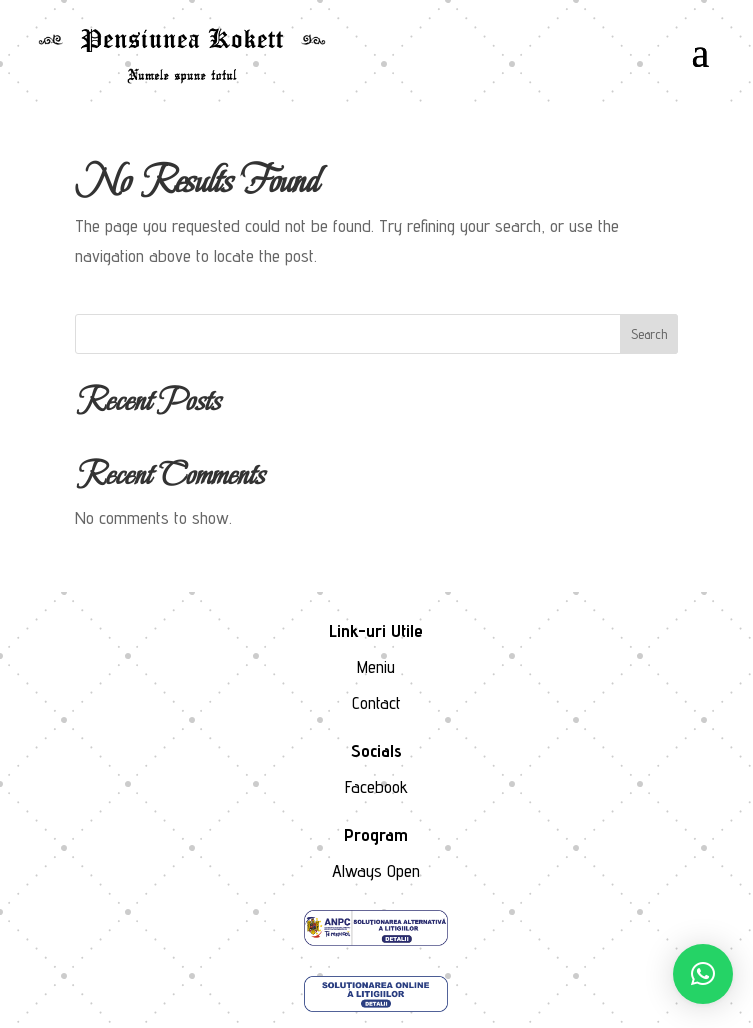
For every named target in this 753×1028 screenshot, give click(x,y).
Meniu (376, 666)
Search (649, 334)
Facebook (376, 786)
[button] (703, 974)
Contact (376, 702)
